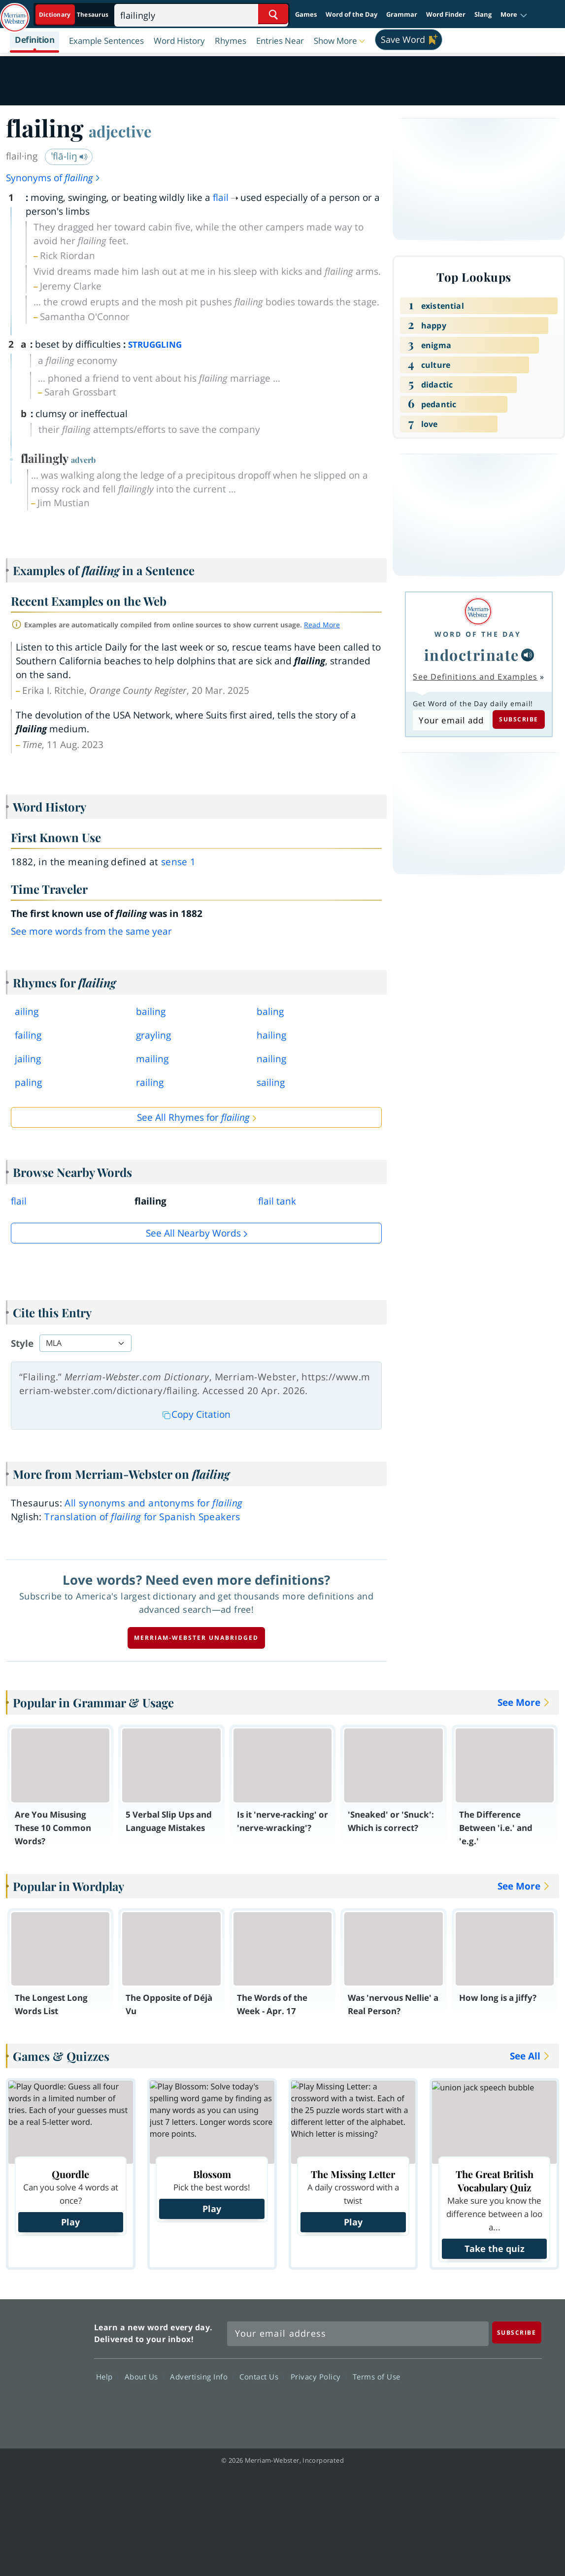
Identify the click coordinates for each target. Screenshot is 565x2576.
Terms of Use (376, 2376)
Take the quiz (495, 2248)
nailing (271, 1058)
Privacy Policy (318, 2376)
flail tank (277, 1201)
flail (221, 197)
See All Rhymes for (193, 1117)
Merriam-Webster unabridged (196, 1637)
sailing (271, 1082)
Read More (322, 624)
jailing (28, 1058)
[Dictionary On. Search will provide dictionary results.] (74, 14)
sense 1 (178, 861)
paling (28, 1082)
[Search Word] (273, 14)
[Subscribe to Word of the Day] (451, 720)
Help (107, 2376)
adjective (120, 131)
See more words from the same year (91, 931)
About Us (144, 2376)
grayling (153, 1035)
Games (306, 14)
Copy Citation (197, 1414)
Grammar (401, 14)
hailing (271, 1035)
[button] (514, 15)
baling (270, 1011)
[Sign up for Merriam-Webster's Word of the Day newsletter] (358, 2333)
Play (70, 2222)
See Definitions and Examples (475, 676)
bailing (151, 1011)
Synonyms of (53, 177)
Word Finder (445, 14)
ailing (26, 1011)
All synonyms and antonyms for (153, 1503)
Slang (483, 14)
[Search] (201, 14)
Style (22, 1343)
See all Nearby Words (193, 1233)
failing (28, 1035)
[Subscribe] (516, 2332)
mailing (152, 1058)
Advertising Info (201, 2376)
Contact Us (261, 2376)
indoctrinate (471, 655)
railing (150, 1082)
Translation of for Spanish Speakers (142, 1516)
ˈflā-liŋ (69, 156)
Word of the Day (351, 14)
